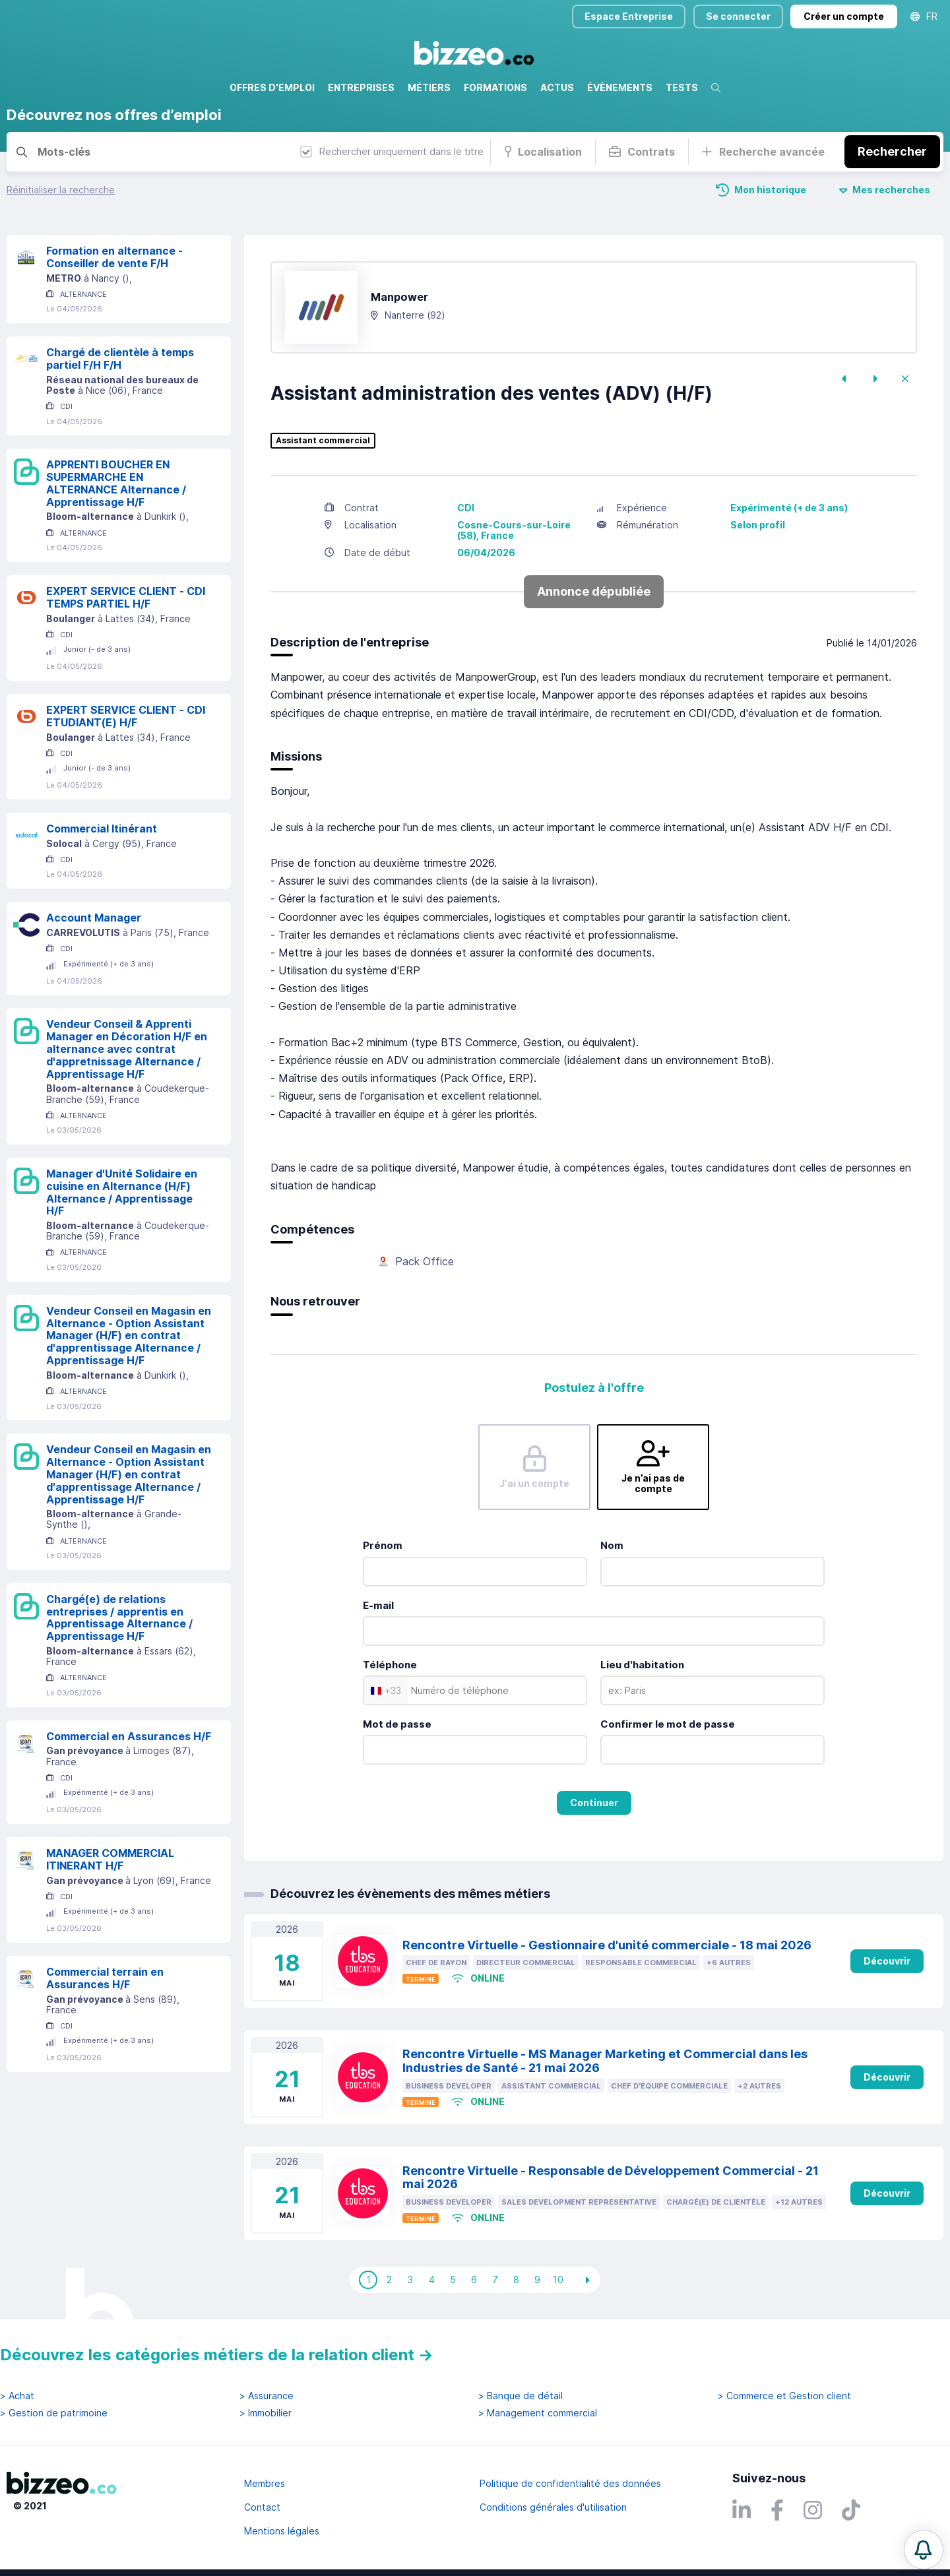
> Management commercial (537, 2413)
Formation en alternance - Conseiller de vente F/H (114, 257)
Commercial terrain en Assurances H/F (105, 1978)
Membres (264, 2483)
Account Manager (93, 917)
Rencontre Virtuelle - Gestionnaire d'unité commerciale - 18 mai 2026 (606, 1945)
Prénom (382, 1545)
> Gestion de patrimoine (54, 2413)
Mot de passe (397, 1724)
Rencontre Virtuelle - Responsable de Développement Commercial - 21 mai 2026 (610, 2177)
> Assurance (266, 2396)
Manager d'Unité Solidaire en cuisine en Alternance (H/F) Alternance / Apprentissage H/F (121, 1192)
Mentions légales (281, 2530)
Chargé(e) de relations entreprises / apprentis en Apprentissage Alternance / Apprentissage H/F (119, 1617)
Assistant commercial (323, 441)
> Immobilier (265, 2413)
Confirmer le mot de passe (667, 1724)
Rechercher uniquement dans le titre (392, 151)
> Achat (17, 2396)
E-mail (378, 1605)
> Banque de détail (520, 2396)
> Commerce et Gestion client (784, 2396)
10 (558, 2279)
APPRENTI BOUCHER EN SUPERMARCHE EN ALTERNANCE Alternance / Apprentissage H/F (116, 483)
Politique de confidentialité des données (570, 2483)
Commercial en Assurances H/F (128, 1736)
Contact (262, 2507)
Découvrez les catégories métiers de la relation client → (216, 2354)
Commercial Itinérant (101, 828)
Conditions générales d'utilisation (553, 2507)
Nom (611, 1545)
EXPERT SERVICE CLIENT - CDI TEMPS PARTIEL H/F (125, 597)
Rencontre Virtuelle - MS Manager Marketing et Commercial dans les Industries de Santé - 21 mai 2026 (605, 2061)
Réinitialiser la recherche (61, 189)
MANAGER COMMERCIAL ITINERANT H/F (110, 1859)
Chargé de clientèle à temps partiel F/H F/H (120, 358)
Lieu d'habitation (642, 1664)
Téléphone (390, 1664)
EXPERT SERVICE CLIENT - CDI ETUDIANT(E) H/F (125, 716)
